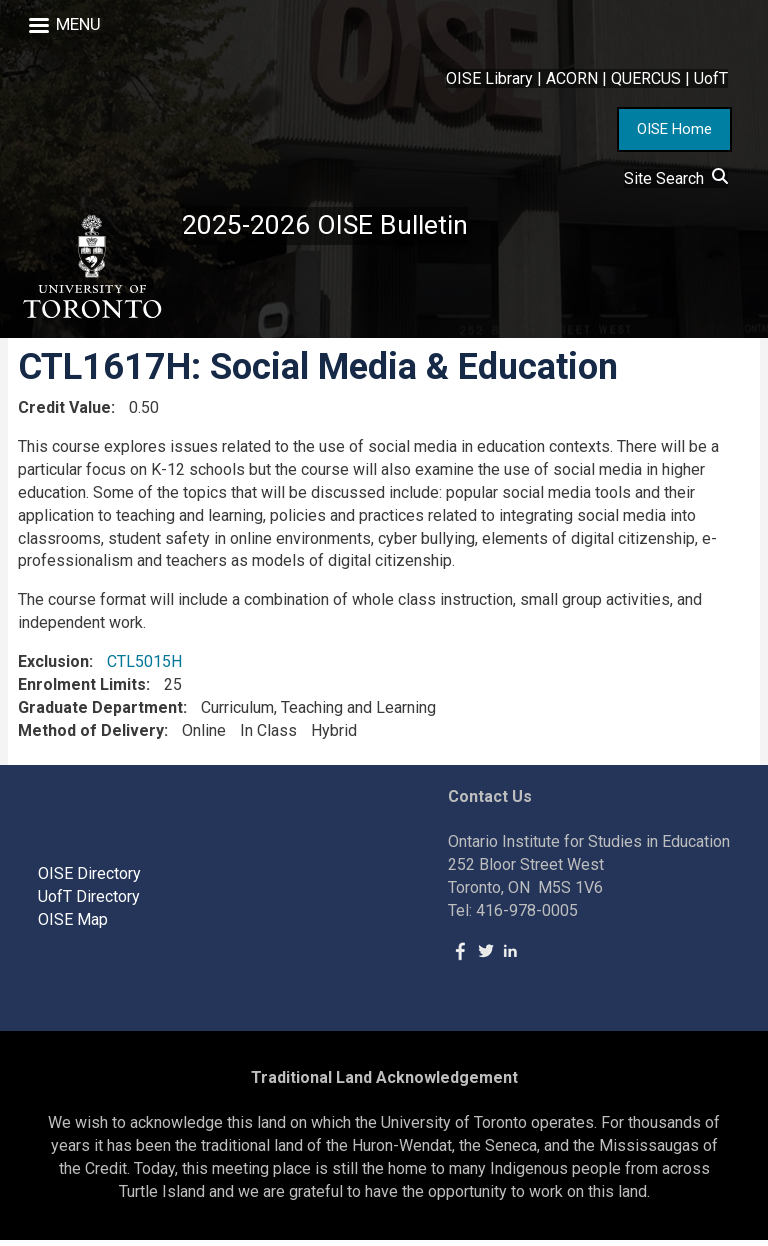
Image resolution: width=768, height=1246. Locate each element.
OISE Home (674, 129)
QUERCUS (646, 78)
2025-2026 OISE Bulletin (333, 226)
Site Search (676, 178)
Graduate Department (100, 713)
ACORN (572, 78)
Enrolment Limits (82, 690)
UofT (711, 78)
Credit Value (64, 413)
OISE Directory (89, 879)
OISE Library (489, 78)
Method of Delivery (91, 735)
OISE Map (73, 925)
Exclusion (53, 667)
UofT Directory (89, 902)
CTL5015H (144, 667)
